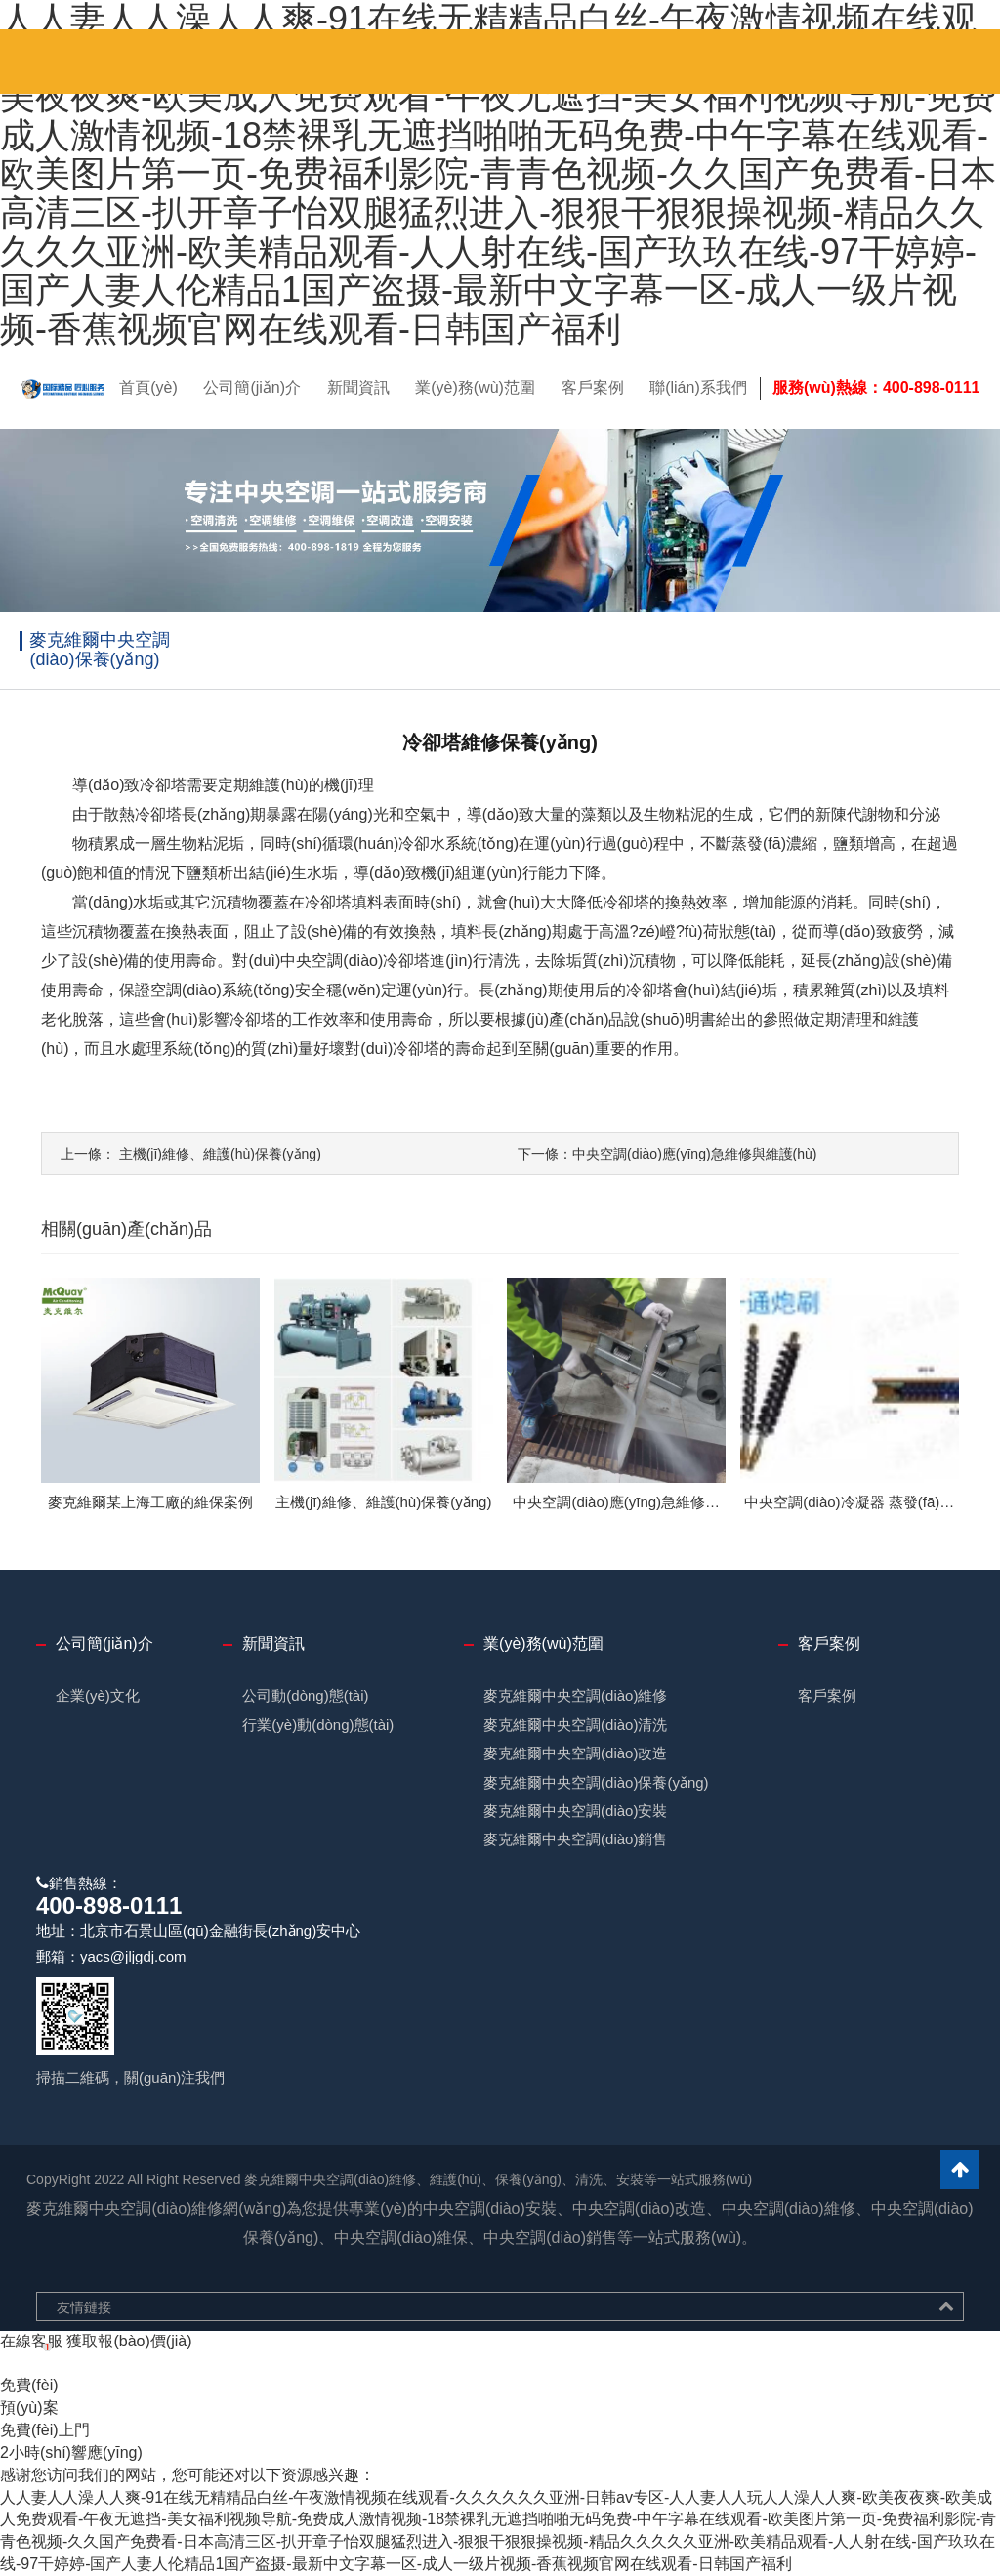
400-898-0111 (109, 1906)
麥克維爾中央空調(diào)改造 (575, 1753)
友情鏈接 (84, 2307)
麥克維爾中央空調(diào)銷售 (575, 1839)
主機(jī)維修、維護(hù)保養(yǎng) (191, 1153)
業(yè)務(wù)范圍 (475, 387)
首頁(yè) (148, 387)
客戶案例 (593, 387)
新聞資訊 (358, 387)
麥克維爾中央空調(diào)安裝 (575, 1810)
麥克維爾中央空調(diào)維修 (575, 1695)
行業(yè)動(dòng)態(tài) (318, 1724)
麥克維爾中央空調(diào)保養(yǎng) (596, 1782)
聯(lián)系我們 (698, 387)
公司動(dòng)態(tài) (305, 1695)
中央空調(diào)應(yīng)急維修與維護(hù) (667, 1153)
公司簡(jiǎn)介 (252, 387)
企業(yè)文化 (98, 1695)
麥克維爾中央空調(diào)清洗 (575, 1724)
